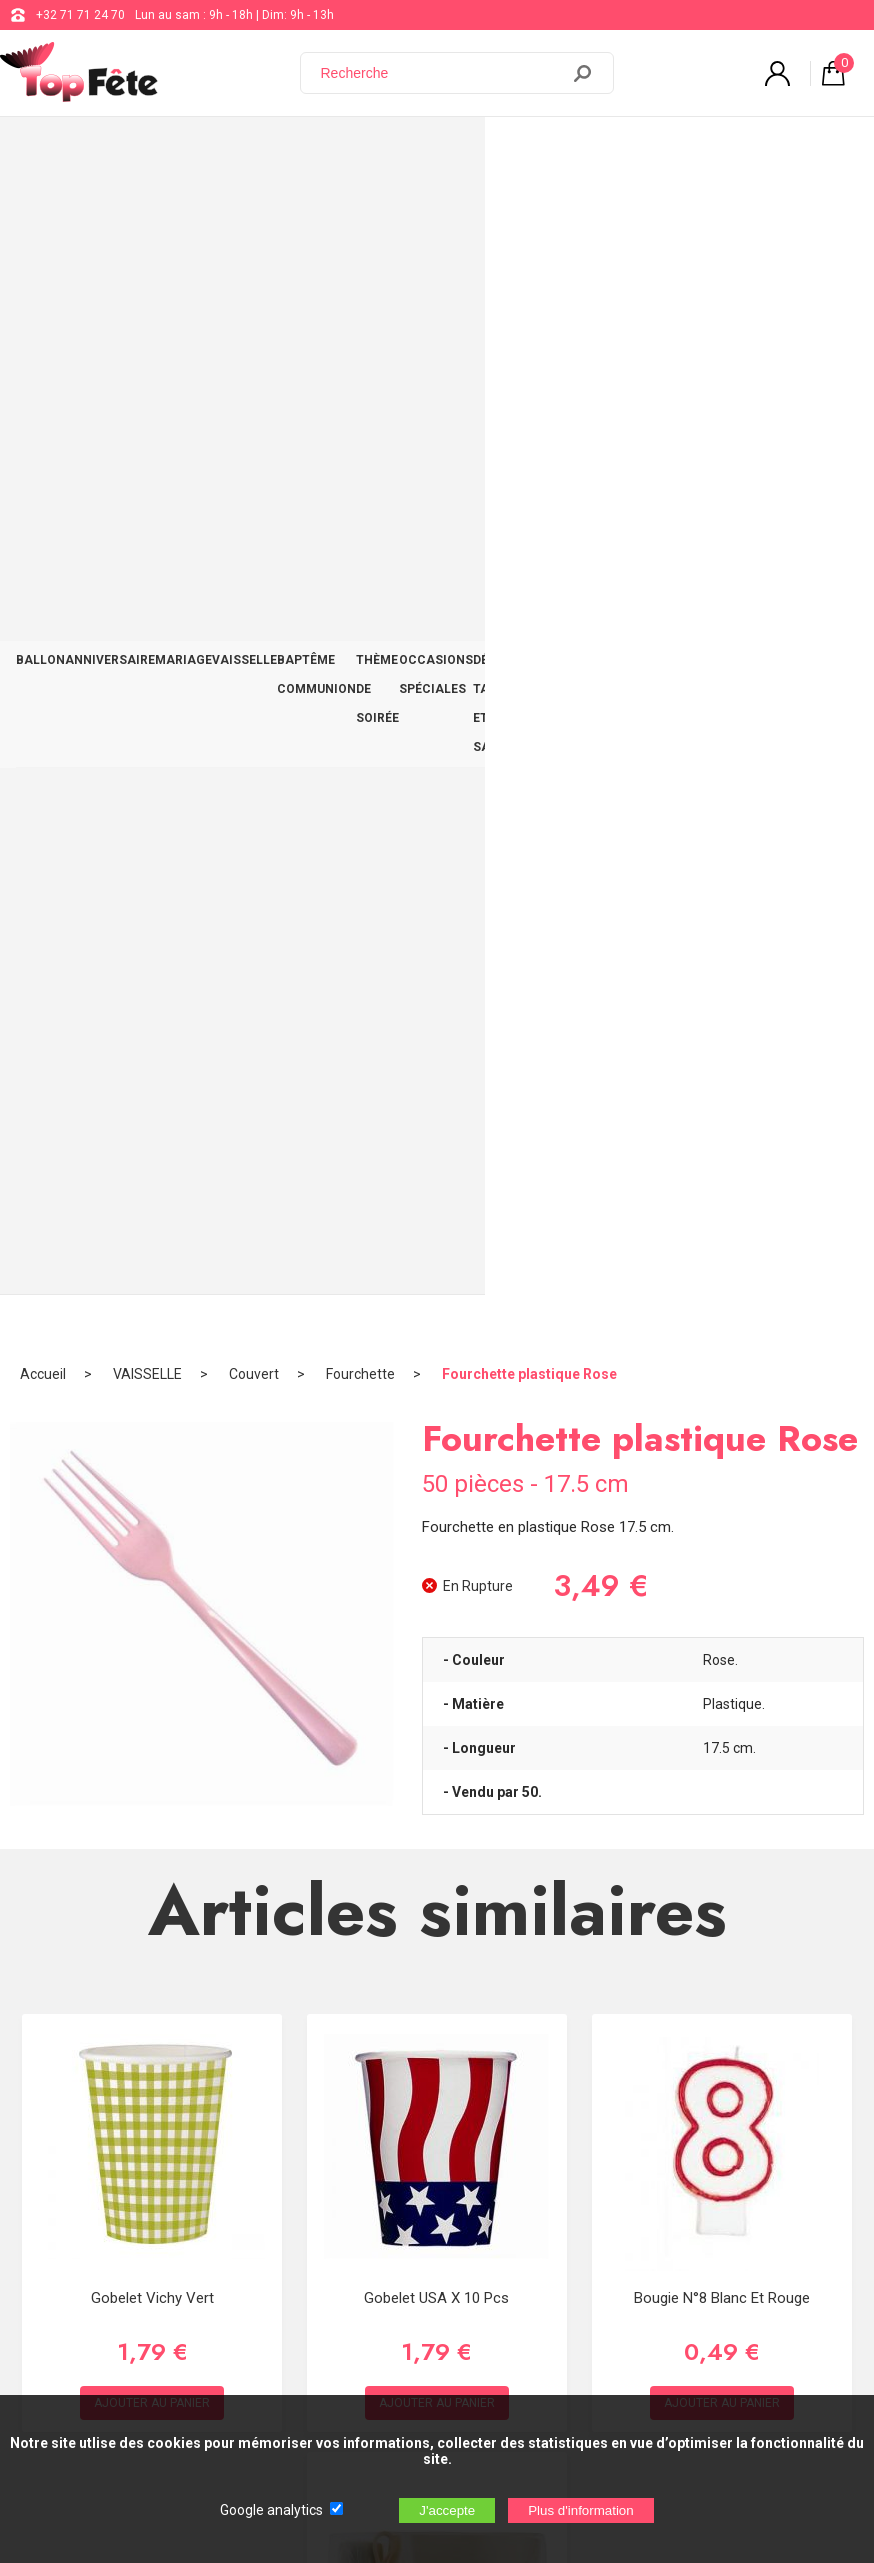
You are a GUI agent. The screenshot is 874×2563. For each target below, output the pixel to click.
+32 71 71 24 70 (80, 15)
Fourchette (360, 215)
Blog (568, 2094)
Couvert (254, 215)
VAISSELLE (244, 137)
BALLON (40, 137)
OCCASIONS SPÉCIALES (559, 151)
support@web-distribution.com (641, 2044)
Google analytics (271, 2510)
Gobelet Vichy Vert (152, 1138)
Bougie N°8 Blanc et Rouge (722, 1138)
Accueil (43, 215)
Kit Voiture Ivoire (437, 1576)
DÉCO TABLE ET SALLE (712, 151)
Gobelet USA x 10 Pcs (436, 1138)
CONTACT (828, 137)
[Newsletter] (331, 2344)
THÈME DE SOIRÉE (446, 151)
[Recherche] (442, 73)
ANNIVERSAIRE (110, 137)
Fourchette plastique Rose (529, 215)
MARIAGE (183, 137)
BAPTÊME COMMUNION (316, 151)
